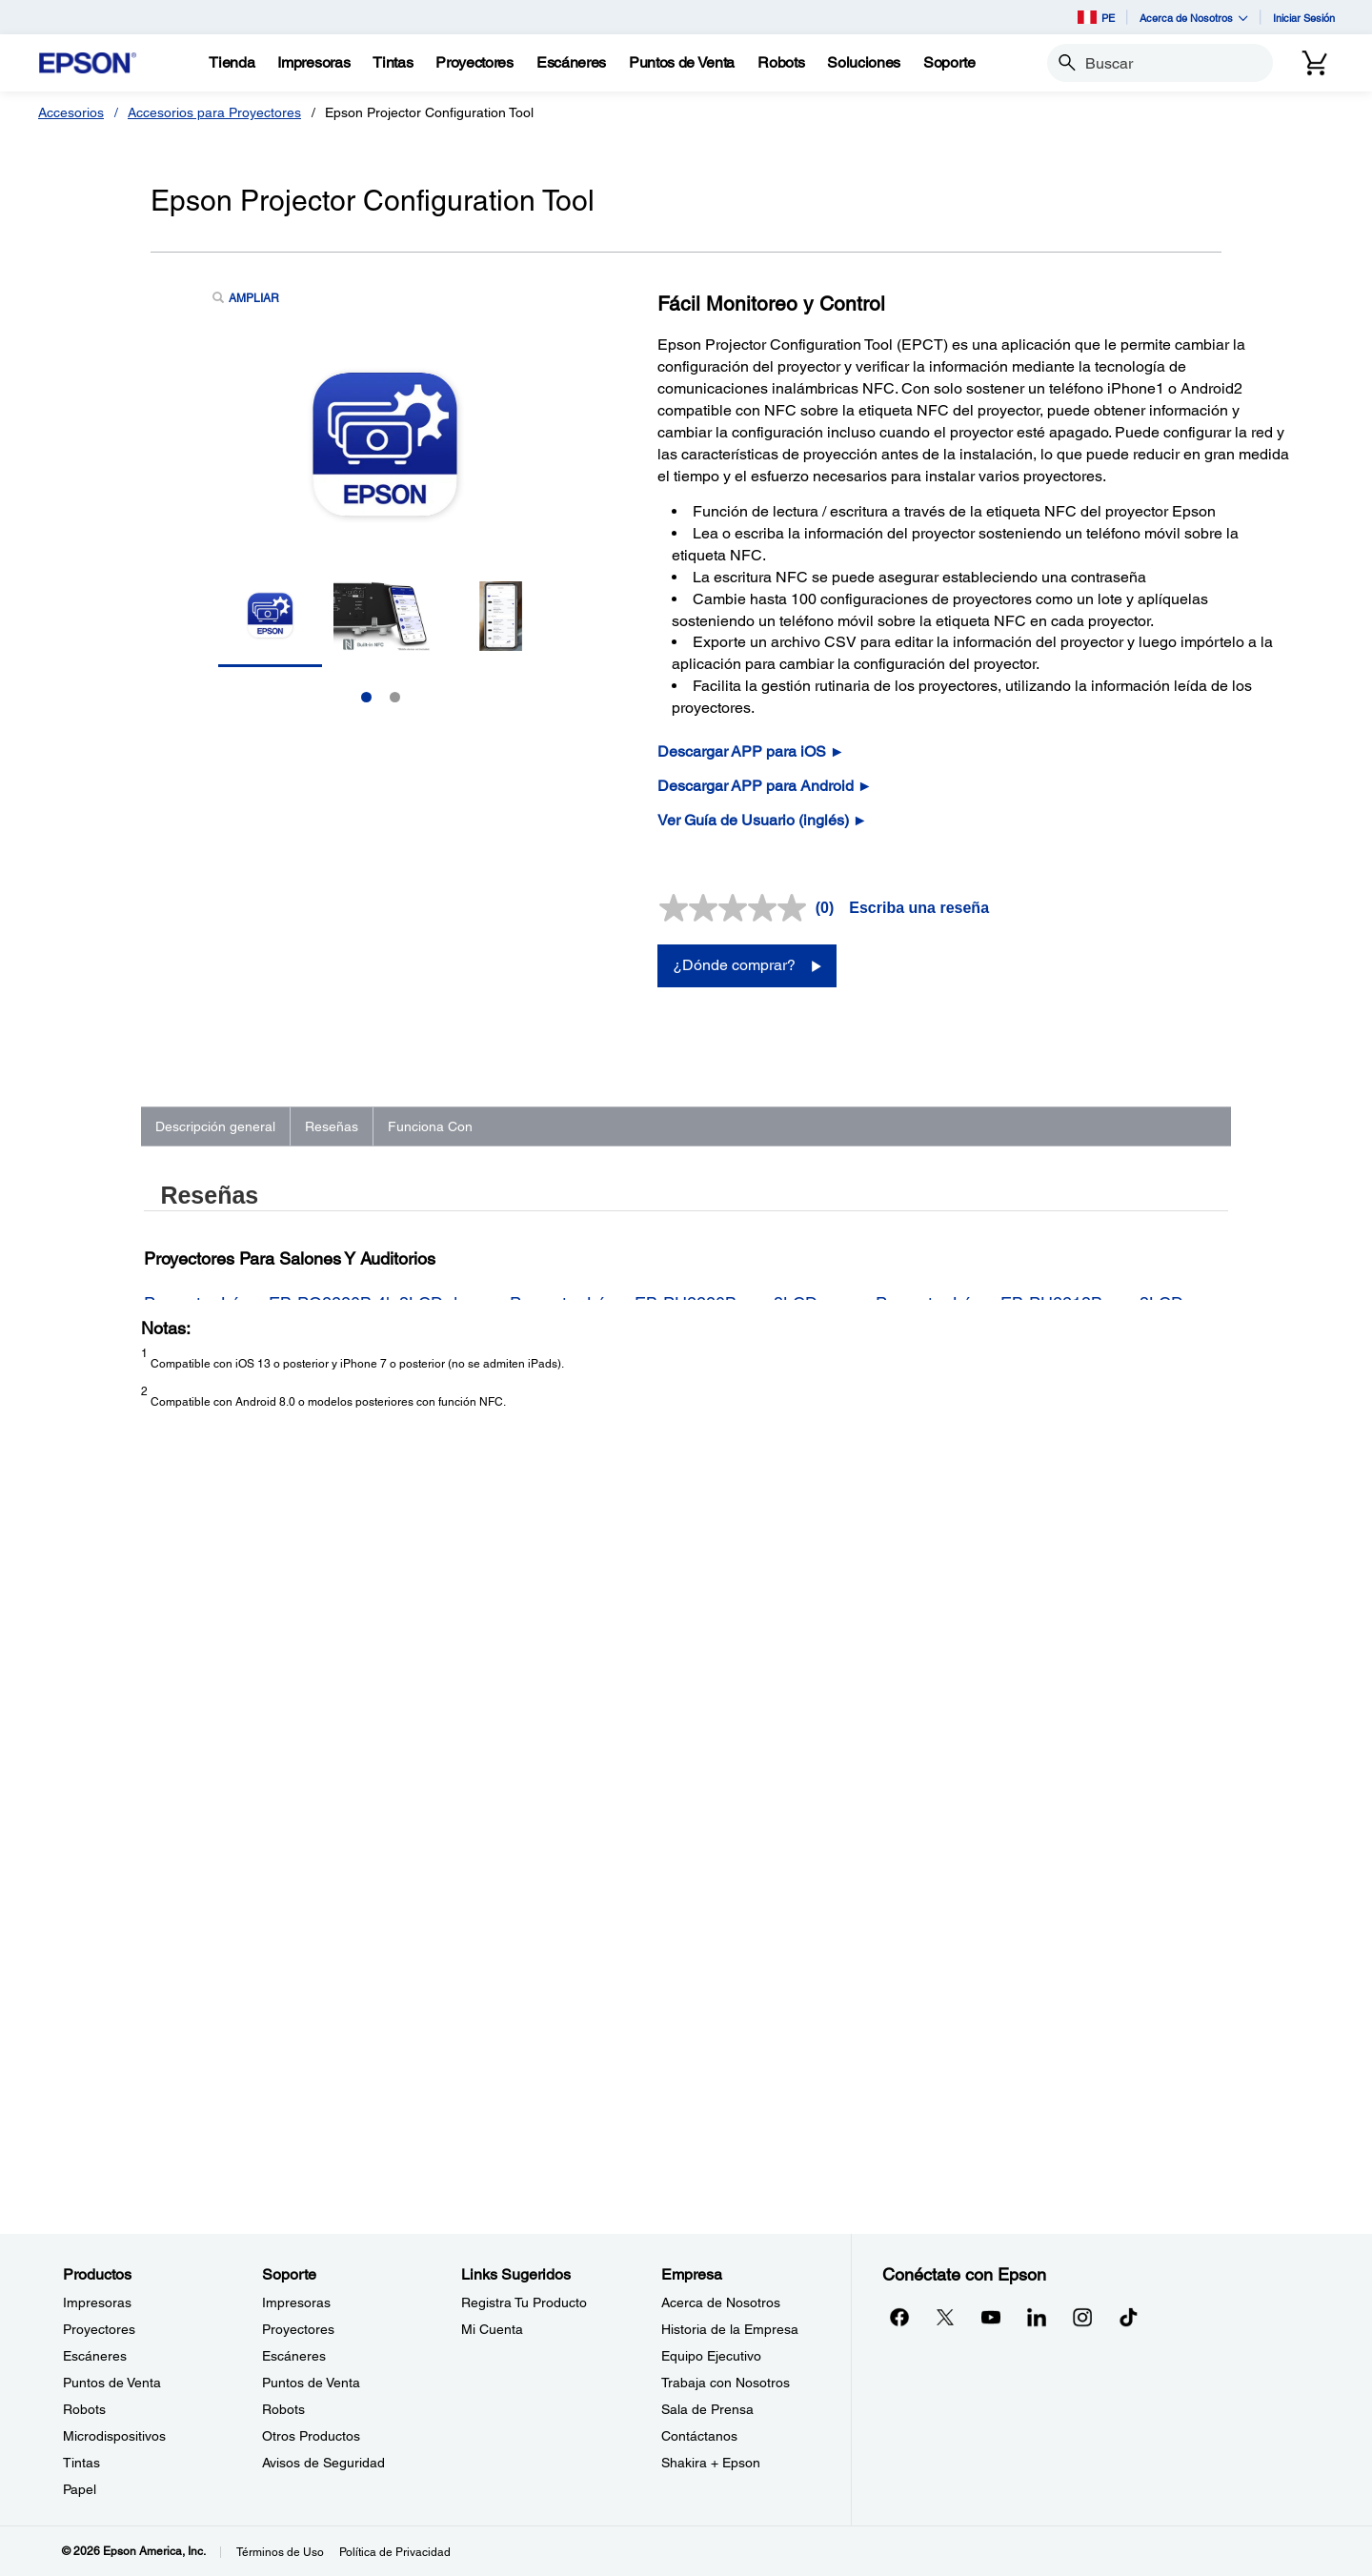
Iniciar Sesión (1304, 17)
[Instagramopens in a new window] (1082, 2317)
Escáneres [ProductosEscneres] (95, 2355)
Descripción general (215, 1126)
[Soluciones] (863, 62)
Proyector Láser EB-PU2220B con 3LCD (663, 1582)
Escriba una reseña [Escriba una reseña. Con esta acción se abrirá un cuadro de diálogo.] (919, 908)
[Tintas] (392, 62)
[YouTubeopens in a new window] (991, 2317)
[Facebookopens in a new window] (899, 2317)
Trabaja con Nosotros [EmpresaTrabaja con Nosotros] (725, 2382)
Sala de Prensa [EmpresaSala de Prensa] (707, 2409)
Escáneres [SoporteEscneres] (294, 2355)
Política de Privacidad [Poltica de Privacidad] (395, 2552)
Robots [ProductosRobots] (84, 2409)
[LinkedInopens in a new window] (1036, 2317)
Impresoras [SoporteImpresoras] (296, 2302)
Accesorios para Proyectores (214, 112)
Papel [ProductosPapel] (79, 2489)
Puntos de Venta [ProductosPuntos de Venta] (112, 2382)
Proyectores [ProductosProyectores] (99, 2329)
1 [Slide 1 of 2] (366, 697)
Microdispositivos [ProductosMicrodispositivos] (114, 2436)
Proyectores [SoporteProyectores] (298, 2329)
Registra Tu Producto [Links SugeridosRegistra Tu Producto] (524, 2302)
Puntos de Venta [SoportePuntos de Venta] (311, 2382)
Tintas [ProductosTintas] (81, 2462)
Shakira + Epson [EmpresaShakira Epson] (710, 2462)
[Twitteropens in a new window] (945, 2317)
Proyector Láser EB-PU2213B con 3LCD (1029, 1582)
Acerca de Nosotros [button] (1194, 17)
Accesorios (71, 112)
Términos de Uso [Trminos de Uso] (280, 2552)
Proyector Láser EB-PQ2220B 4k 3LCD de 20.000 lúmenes (305, 1592)
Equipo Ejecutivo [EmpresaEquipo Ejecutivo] (711, 2355)
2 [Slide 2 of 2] (395, 697)
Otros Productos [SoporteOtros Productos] (311, 2436)
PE (1096, 17)
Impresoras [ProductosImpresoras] (97, 2302)
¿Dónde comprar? (734, 965)
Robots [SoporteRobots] (283, 2409)
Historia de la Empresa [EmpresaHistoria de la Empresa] (729, 2329)
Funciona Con (430, 1126)
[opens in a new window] (1128, 2317)
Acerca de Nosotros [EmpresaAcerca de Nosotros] (720, 2302)
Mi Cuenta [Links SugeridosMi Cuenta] (492, 2329)
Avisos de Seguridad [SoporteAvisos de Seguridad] (323, 2462)
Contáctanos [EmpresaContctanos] (699, 2436)
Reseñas (331, 1126)
